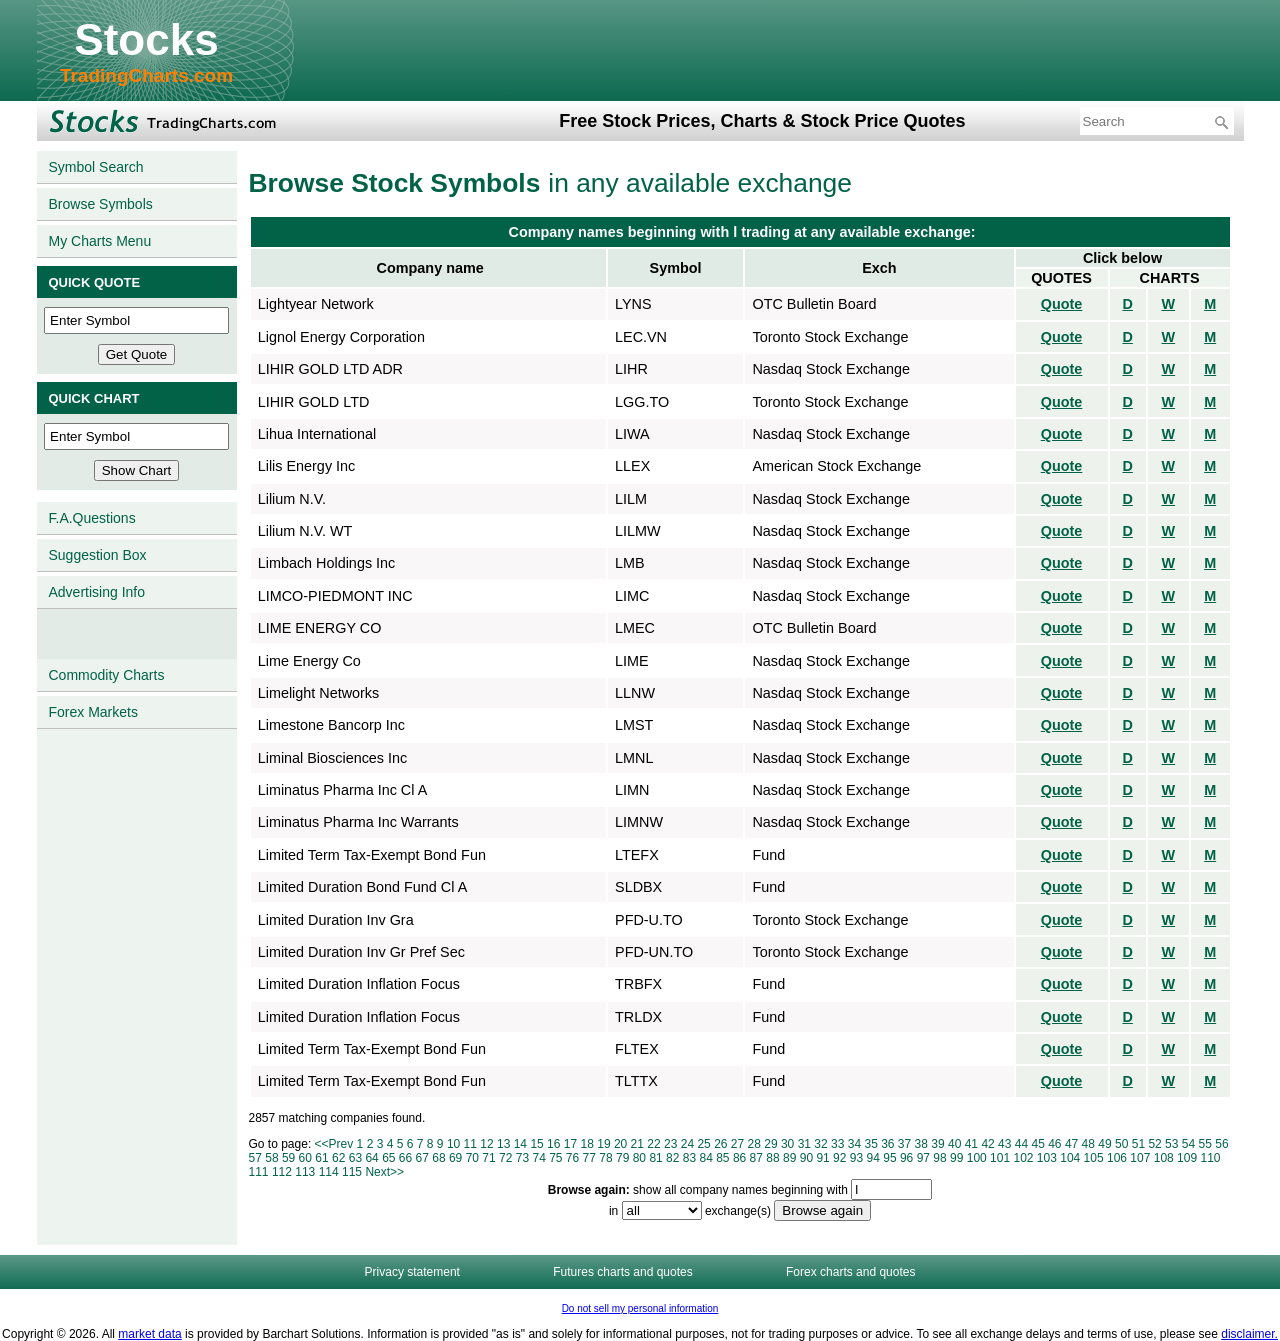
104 (1070, 1158)
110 (1210, 1158)
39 (937, 1144)
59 (288, 1158)
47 (1071, 1144)
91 (822, 1158)
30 (787, 1144)
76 (572, 1158)
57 (255, 1158)
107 (1140, 1158)
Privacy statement (412, 1272)
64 (371, 1158)
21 (637, 1144)
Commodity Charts (107, 675)
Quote (1062, 304)
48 (1088, 1144)
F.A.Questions (92, 518)
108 (1164, 1158)
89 (789, 1158)
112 (282, 1172)
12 (486, 1144)
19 (603, 1144)
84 (705, 1158)
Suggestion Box (98, 555)
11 (470, 1144)
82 (672, 1158)
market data (149, 1334)
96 (906, 1158)
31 (804, 1144)
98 (939, 1158)
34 (854, 1144)
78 (605, 1158)
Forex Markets (93, 712)
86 (739, 1158)
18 (587, 1144)
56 (1221, 1144)
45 (1037, 1144)
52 (1154, 1144)
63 (355, 1158)
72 (505, 1158)
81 (655, 1158)
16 (553, 1144)
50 (1121, 1144)
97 (923, 1158)
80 (639, 1158)
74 (538, 1158)
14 (520, 1144)
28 (754, 1144)
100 (977, 1158)
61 (321, 1158)
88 (772, 1158)
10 (453, 1144)
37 (904, 1144)
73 (522, 1158)
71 (488, 1158)
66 (405, 1158)
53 (1171, 1144)
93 (856, 1158)
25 (703, 1144)
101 (1000, 1158)
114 (329, 1172)
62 (338, 1158)
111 (259, 1172)
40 (954, 1144)
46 (1054, 1144)
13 (503, 1144)
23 (670, 1144)
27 (737, 1144)
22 (653, 1144)
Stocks (146, 39)
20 (620, 1144)
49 (1104, 1144)
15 (536, 1144)
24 (687, 1144)
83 (689, 1158)
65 (388, 1158)
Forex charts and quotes (850, 1272)
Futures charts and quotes (622, 1272)
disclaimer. (1249, 1334)
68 (438, 1158)
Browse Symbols (101, 204)
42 (987, 1144)
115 (352, 1172)
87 (756, 1158)
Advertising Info (97, 592)
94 (873, 1158)
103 (1047, 1158)
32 (820, 1144)
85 (722, 1158)
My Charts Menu (100, 241)
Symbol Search (96, 167)
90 (806, 1158)
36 (887, 1144)
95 (889, 1158)
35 (870, 1144)
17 (570, 1144)
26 (720, 1144)
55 (1205, 1144)
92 (839, 1158)
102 (1023, 1158)
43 (1004, 1144)
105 (1094, 1158)
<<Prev (334, 1144)
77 (589, 1158)
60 (305, 1158)
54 (1188, 1144)
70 (472, 1158)
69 (455, 1158)
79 (622, 1158)
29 (770, 1144)
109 (1187, 1158)
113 (305, 1172)
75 (555, 1158)
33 (837, 1144)
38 (921, 1144)
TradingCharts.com (146, 75)
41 (971, 1144)
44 (1021, 1144)
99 (956, 1158)
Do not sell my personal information (640, 1308)
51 (1138, 1144)
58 (271, 1158)
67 (422, 1158)
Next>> (384, 1172)
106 (1117, 1158)
